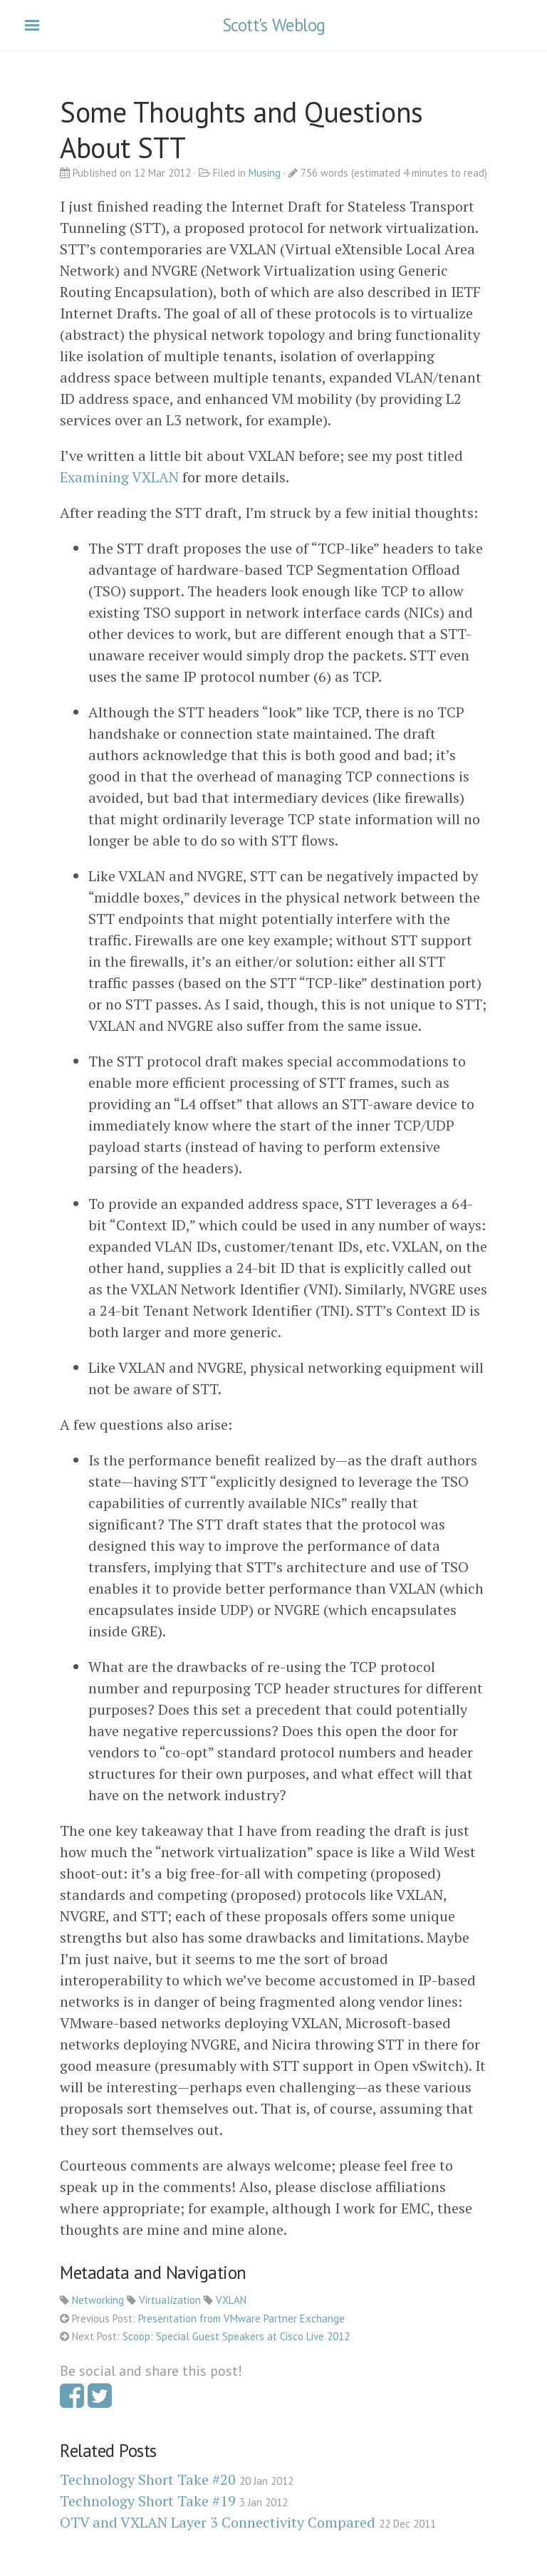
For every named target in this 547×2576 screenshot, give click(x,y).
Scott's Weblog (273, 25)
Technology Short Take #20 (148, 2479)
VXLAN (231, 2300)
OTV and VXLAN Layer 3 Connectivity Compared (217, 2522)
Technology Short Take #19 (148, 2500)
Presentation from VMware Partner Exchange (241, 2318)
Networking (98, 2300)
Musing (265, 173)
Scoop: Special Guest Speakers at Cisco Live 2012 (236, 2336)
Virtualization (170, 2300)
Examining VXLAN (119, 477)
